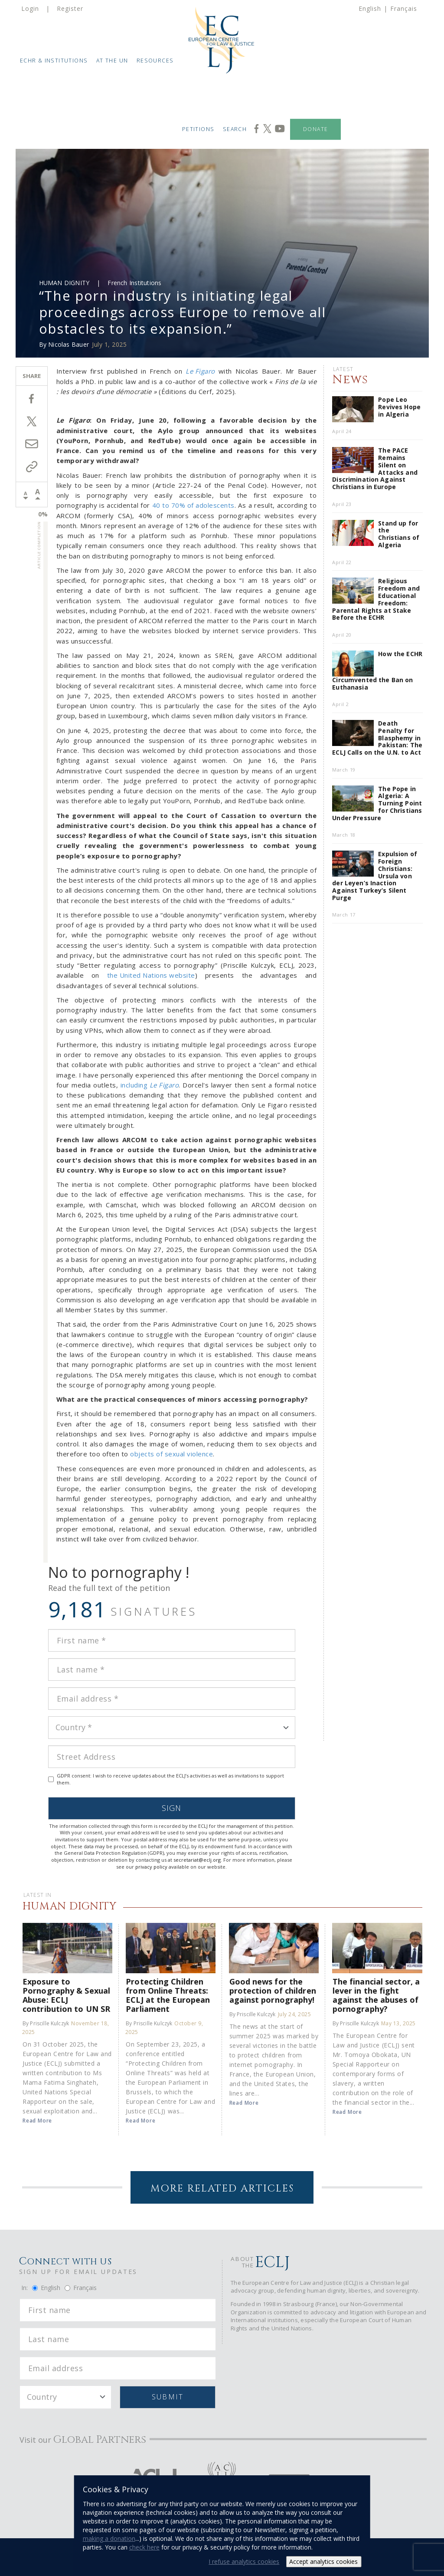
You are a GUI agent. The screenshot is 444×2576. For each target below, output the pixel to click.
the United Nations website (151, 975)
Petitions (198, 129)
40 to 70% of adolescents (193, 505)
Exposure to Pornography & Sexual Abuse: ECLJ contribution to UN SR (66, 1995)
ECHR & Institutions (54, 60)
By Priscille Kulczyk (46, 2023)
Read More (37, 2120)
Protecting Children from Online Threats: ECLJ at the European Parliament (168, 1995)
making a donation (109, 2538)
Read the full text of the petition (109, 1588)
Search (235, 129)
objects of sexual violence (171, 1453)
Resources (155, 60)
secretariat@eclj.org (197, 1859)
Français (403, 8)
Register (70, 8)
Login (30, 8)
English (370, 8)
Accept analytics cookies (323, 2561)
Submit (167, 2397)
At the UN (112, 60)
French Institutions (134, 283)
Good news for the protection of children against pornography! (272, 1990)
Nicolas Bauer (68, 344)
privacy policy (151, 1866)
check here (144, 2547)
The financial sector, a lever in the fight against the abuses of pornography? (376, 1995)
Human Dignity (64, 283)
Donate (315, 129)
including (150, 1085)
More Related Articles (222, 2188)
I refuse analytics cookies (244, 2561)
